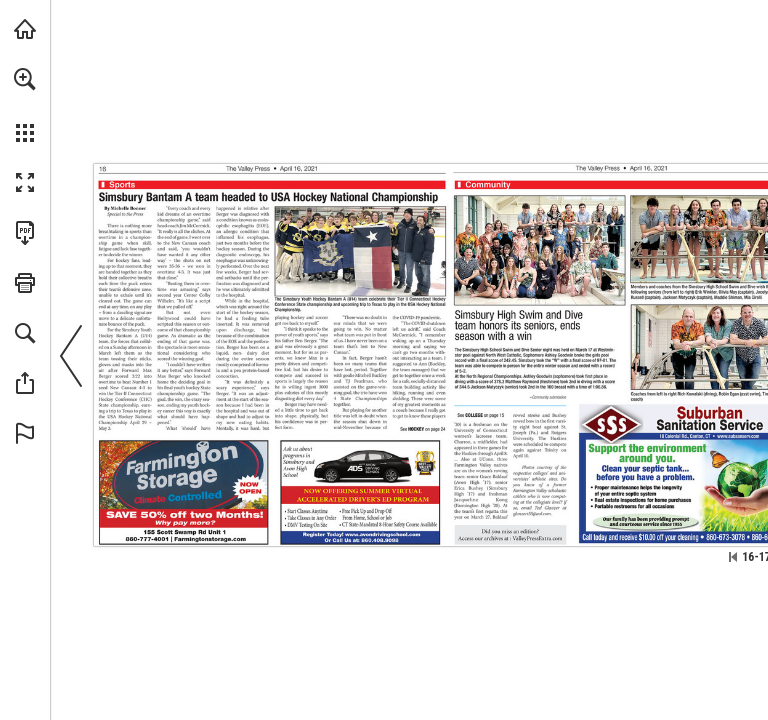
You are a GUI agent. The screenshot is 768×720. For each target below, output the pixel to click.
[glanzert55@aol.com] (532, 514)
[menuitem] (25, 105)
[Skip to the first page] (733, 557)
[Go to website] (210, 539)
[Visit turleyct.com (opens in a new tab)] (25, 29)
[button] (25, 79)
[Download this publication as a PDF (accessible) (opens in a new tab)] (25, 233)
